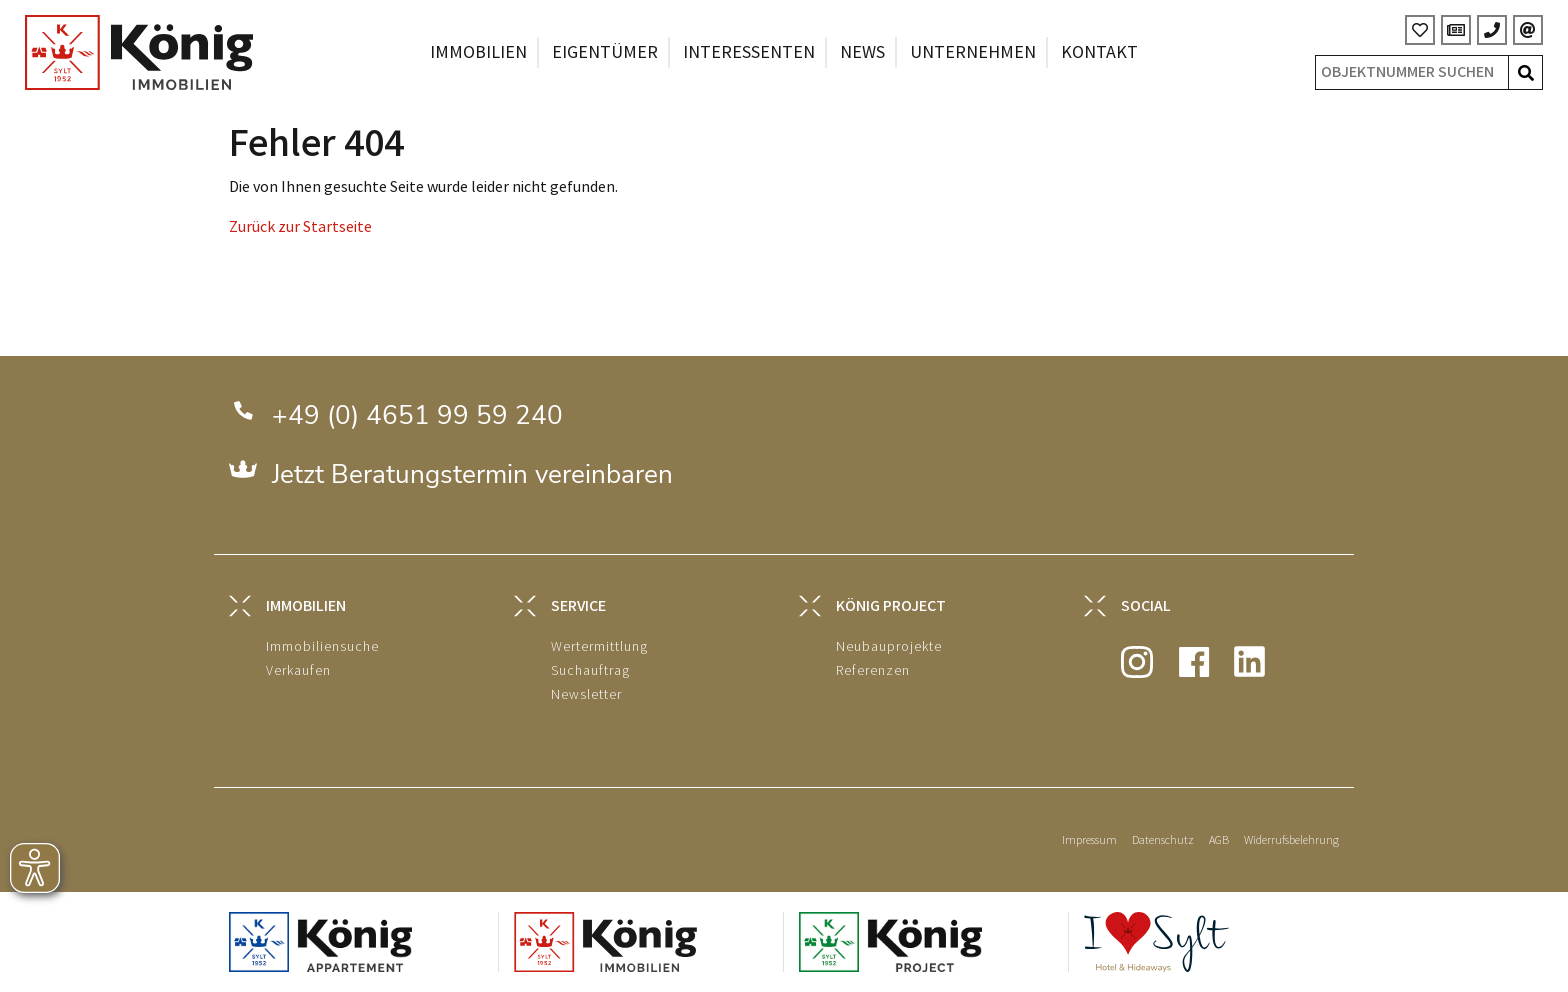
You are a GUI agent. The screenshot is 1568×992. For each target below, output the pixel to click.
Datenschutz (1163, 840)
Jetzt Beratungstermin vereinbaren (472, 474)
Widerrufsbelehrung (1291, 840)
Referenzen (873, 670)
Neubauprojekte (889, 646)
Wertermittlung (599, 646)
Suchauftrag (590, 670)
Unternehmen (973, 52)
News (862, 52)
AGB (1219, 840)
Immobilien (478, 52)
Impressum (1089, 840)
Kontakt (1099, 52)
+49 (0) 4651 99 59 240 (417, 415)
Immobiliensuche (322, 646)
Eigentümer (605, 52)
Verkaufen (298, 670)
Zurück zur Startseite (300, 227)
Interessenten (749, 52)
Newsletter (586, 694)
